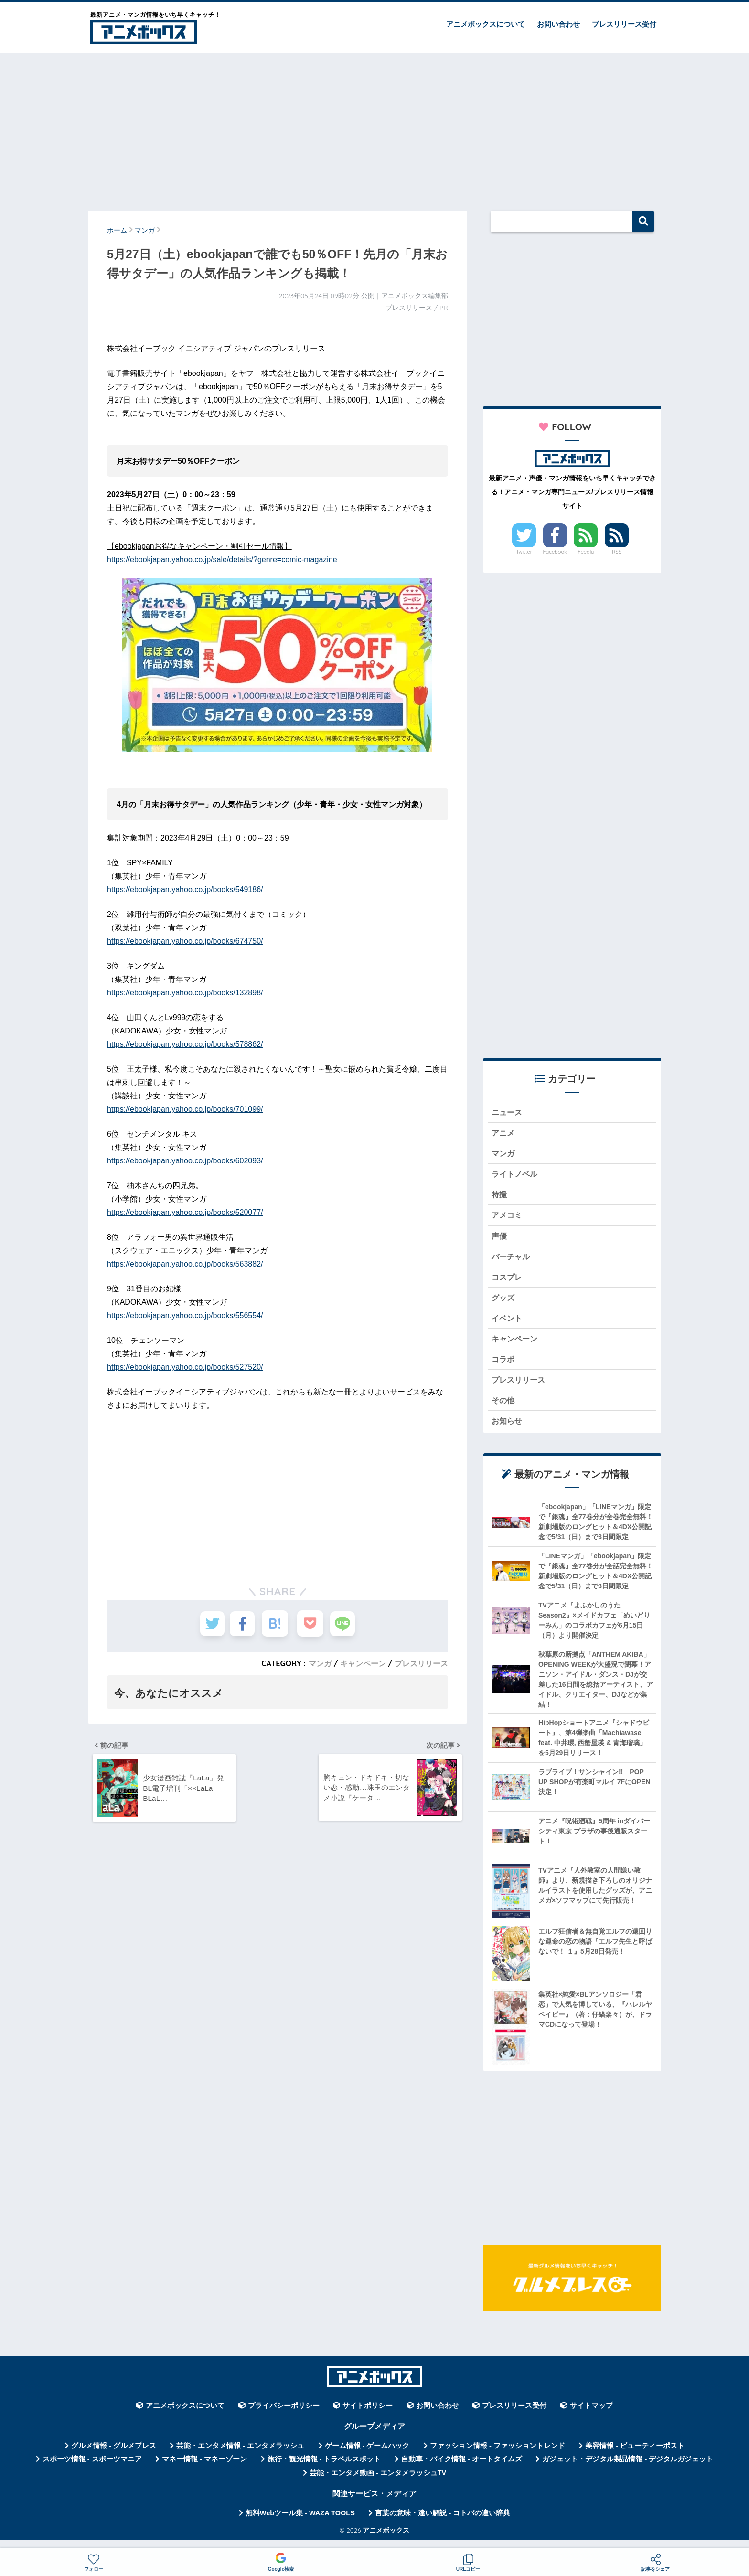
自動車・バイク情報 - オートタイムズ (461, 2469)
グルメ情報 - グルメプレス (113, 2455)
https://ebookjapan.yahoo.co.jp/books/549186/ (185, 889)
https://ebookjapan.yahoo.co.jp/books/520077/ (185, 1212)
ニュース (508, 1112)
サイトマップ (591, 2415)
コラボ (504, 1367)
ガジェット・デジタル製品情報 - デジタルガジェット (627, 2469)
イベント (508, 1324)
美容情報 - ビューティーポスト (635, 2455)
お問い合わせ (558, 24)
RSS (616, 551)
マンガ (320, 1663)
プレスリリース (421, 1663)
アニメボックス (386, 2540)
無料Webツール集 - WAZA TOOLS (300, 2523)
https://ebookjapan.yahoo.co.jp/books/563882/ (185, 1264)
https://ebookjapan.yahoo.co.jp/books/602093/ (185, 1161)
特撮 (500, 1197)
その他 (504, 1409)
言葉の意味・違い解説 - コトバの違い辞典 (442, 2523)
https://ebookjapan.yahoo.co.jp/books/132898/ (185, 993)
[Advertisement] (374, 127)
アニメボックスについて (485, 24)
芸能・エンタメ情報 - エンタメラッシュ (240, 2455)
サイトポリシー (367, 2415)
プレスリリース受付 (624, 24)
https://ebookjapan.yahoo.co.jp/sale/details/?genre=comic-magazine (222, 559)
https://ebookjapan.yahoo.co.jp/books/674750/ (185, 941)
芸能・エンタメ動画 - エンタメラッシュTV (378, 2483)
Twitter (524, 551)
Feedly (586, 551)
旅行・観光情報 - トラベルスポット (324, 2469)
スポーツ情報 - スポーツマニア (92, 2469)
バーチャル (512, 1261)
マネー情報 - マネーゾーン (204, 2469)
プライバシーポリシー (284, 2415)
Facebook (555, 551)
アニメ (504, 1134)
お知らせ (508, 1430)
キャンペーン (363, 1663)
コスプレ (508, 1282)
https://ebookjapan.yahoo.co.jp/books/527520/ (185, 1367)
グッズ (504, 1303)
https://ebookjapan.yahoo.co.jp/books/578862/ (185, 1044)
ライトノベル (516, 1176)
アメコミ (508, 1218)
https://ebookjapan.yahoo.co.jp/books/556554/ (185, 1315)
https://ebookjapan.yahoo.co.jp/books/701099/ (185, 1109)
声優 (500, 1239)
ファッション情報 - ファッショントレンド (497, 2455)
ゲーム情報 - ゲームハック (367, 2455)
